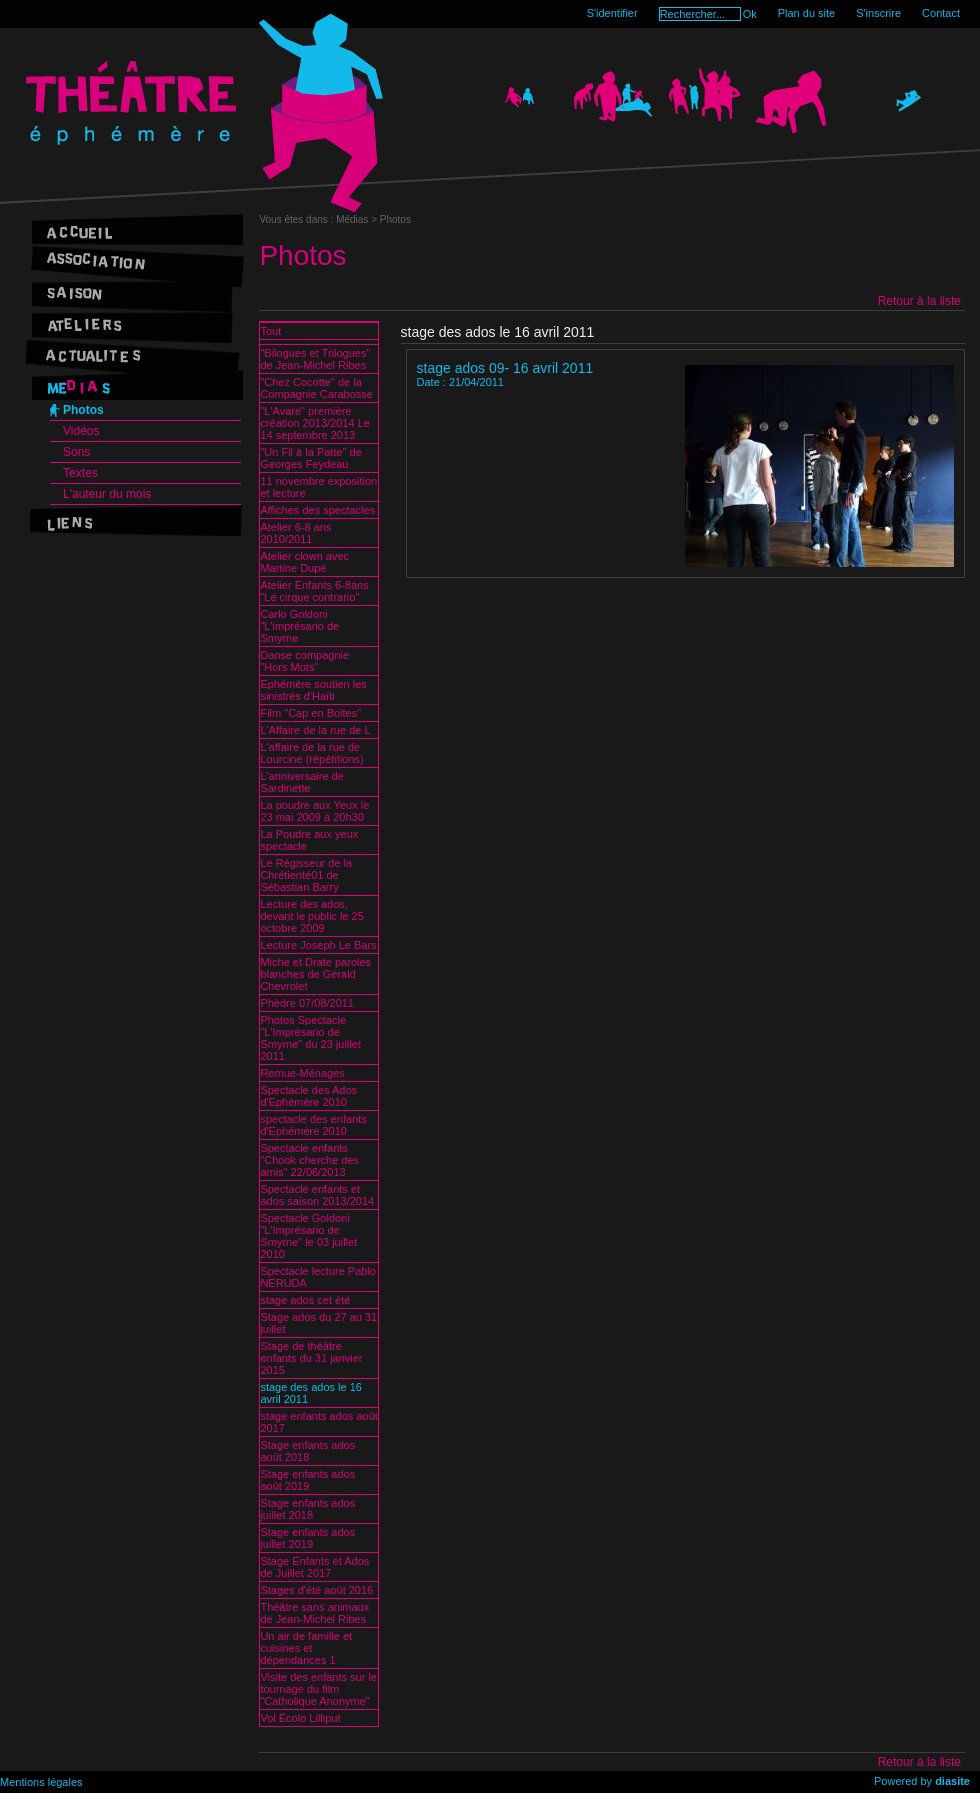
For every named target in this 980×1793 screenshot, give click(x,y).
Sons (76, 452)
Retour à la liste (919, 301)
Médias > (358, 219)
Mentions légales (41, 1782)
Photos (83, 410)
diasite (952, 1781)
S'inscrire (878, 13)
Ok (750, 14)
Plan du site (806, 13)
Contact (941, 13)
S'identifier (612, 13)
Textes (80, 473)
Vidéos (81, 431)
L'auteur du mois (107, 494)
